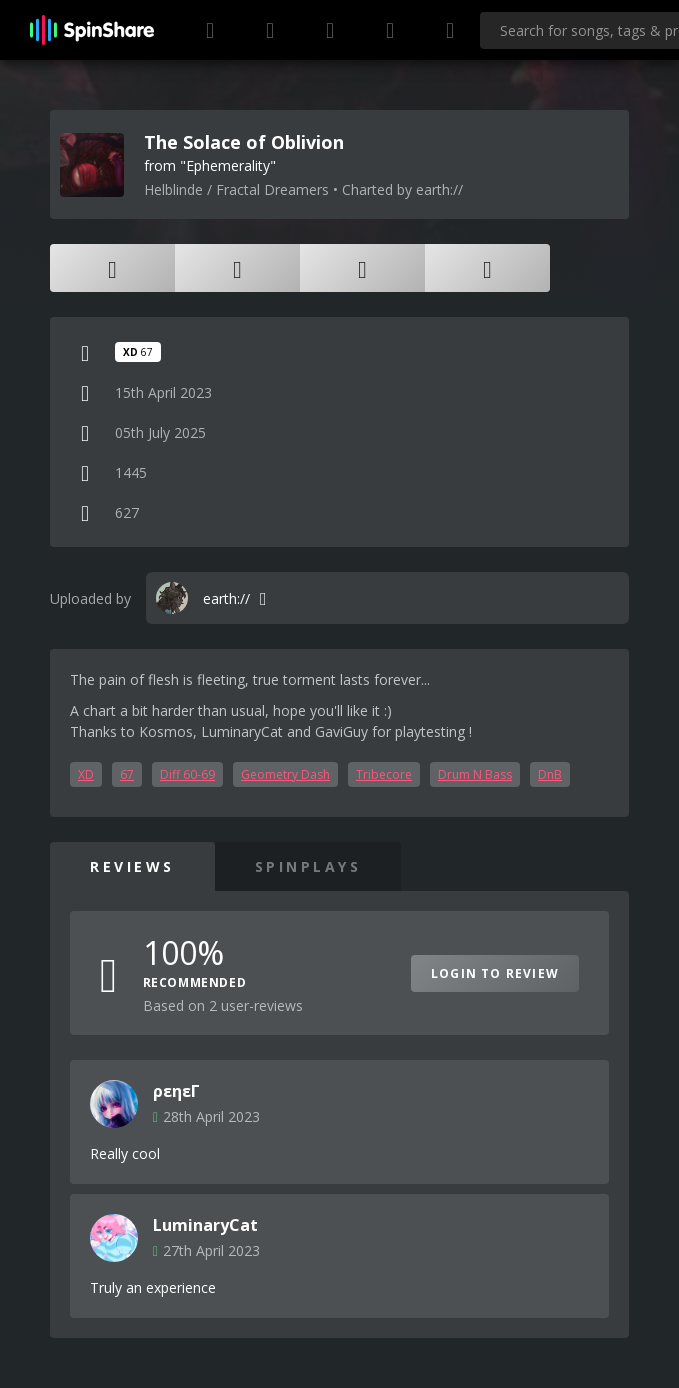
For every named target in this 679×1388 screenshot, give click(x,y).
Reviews (132, 866)
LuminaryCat (205, 1225)
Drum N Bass (475, 774)
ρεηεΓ (176, 1091)
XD (86, 774)
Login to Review (495, 973)
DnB (550, 774)
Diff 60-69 (187, 774)
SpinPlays (308, 866)
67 (127, 774)
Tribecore (384, 774)
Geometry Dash (285, 774)
